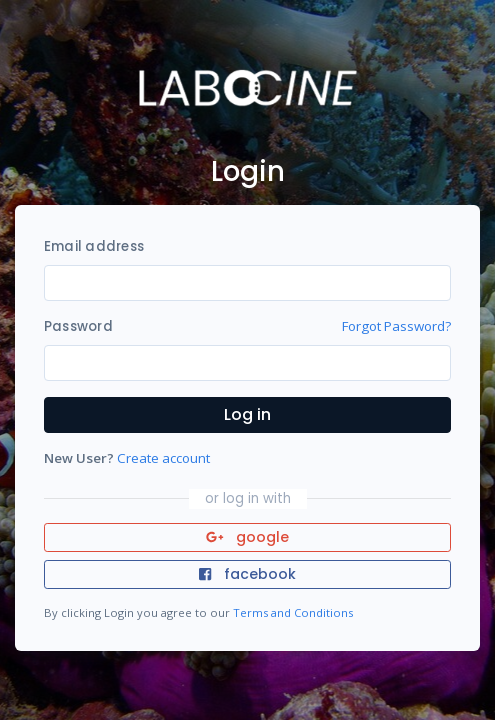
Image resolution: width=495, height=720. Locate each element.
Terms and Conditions (293, 612)
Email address (94, 246)
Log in (247, 414)
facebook (247, 574)
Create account (163, 458)
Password (78, 326)
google (247, 537)
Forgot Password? (396, 326)
